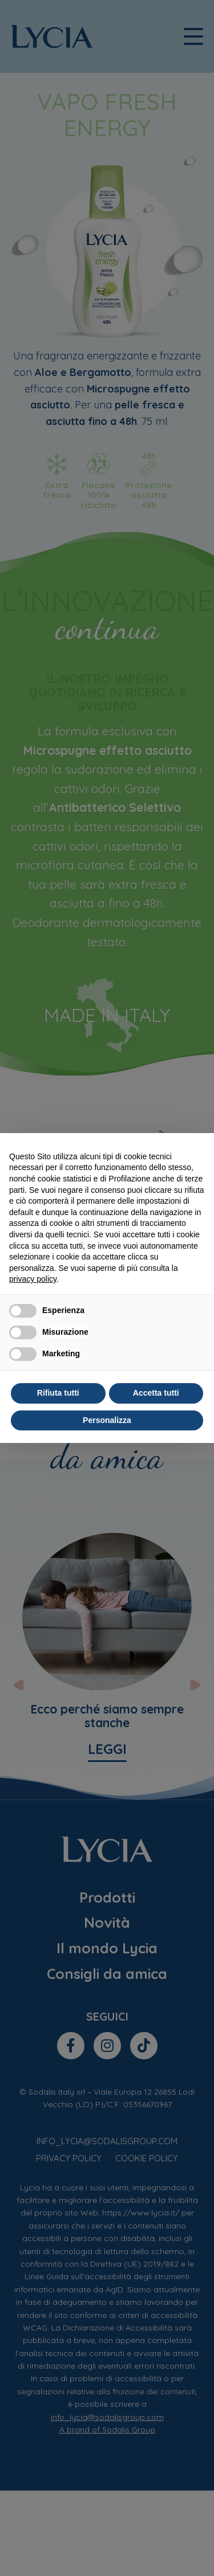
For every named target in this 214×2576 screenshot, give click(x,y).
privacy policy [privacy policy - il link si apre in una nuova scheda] (32, 1278)
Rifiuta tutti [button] (58, 1392)
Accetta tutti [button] (156, 1392)
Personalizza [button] (107, 1420)
